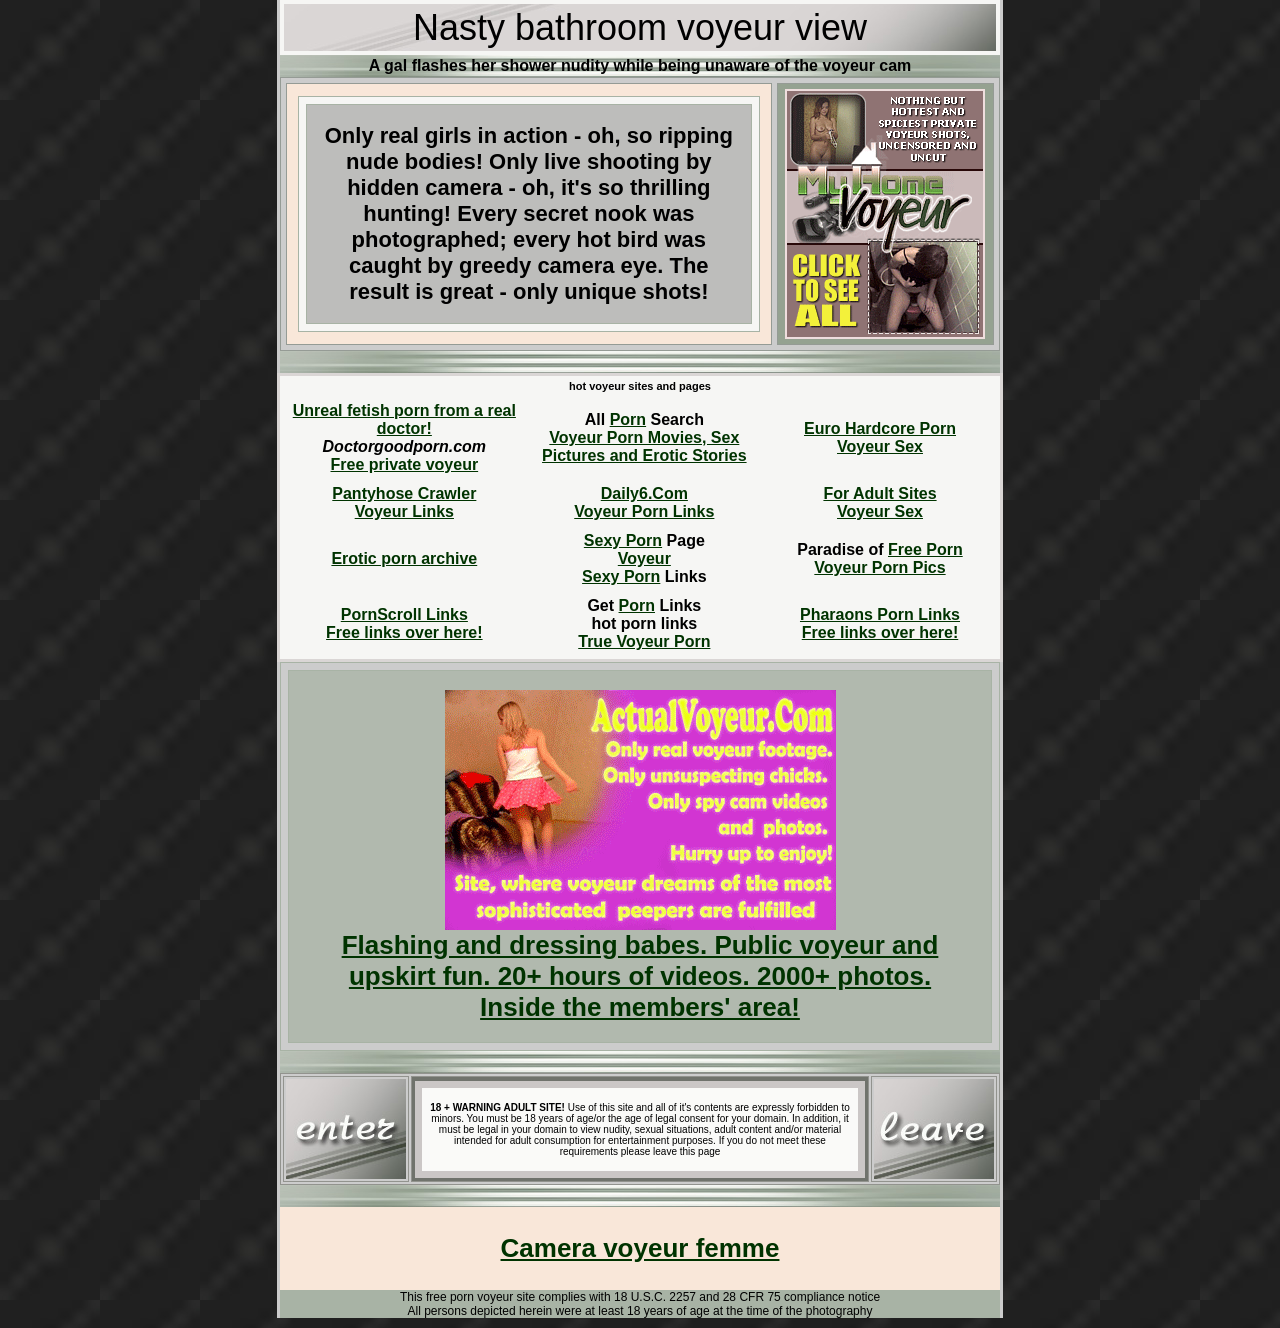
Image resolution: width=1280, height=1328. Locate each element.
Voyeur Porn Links (644, 511)
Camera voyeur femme (640, 1248)
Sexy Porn (623, 540)
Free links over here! (404, 632)
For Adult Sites (879, 493)
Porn (628, 419)
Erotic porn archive (404, 558)
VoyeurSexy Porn (626, 567)
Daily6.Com (644, 493)
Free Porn (925, 549)
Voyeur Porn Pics (879, 567)
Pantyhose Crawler (404, 493)
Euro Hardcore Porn (880, 428)
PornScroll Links (404, 614)
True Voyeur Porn (644, 641)
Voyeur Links (404, 511)
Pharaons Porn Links (880, 614)
